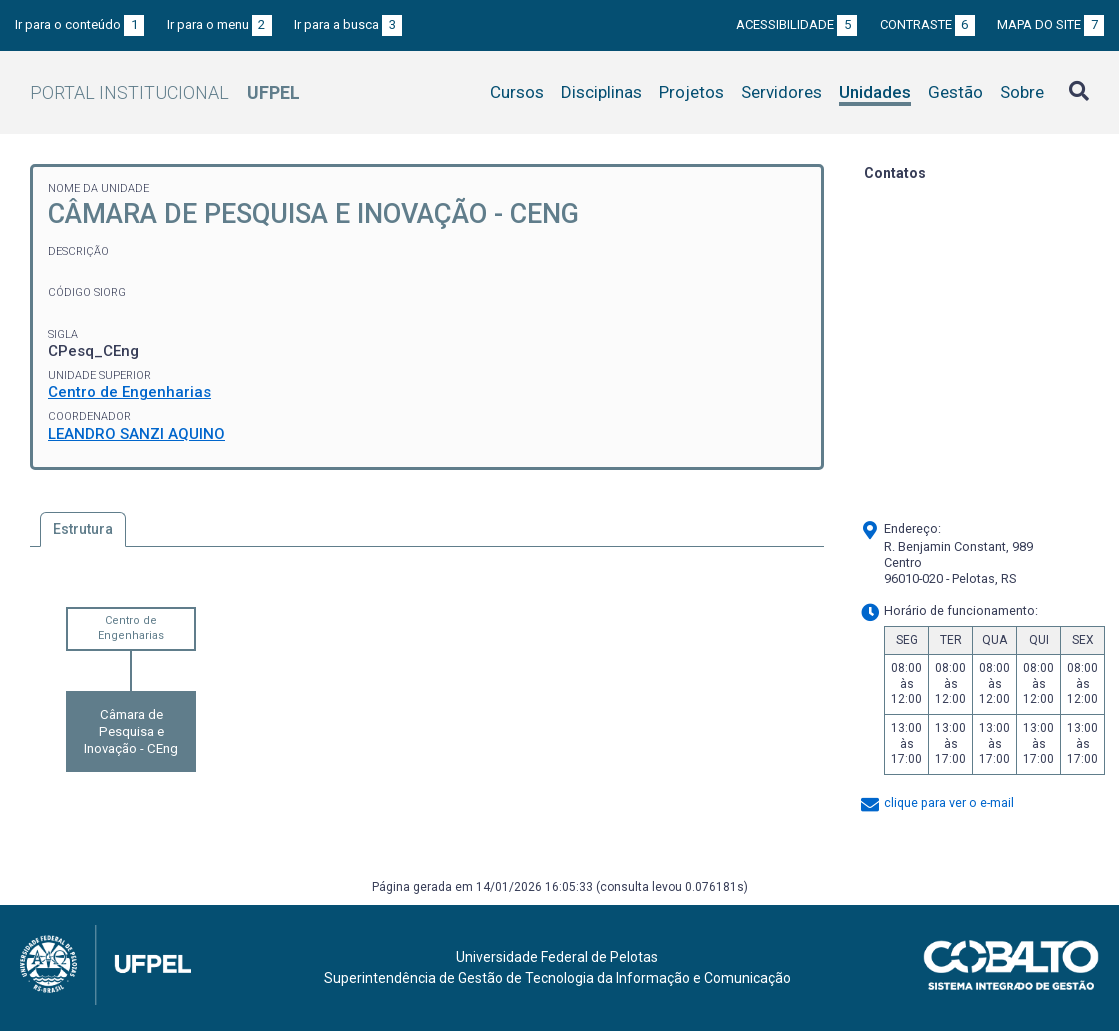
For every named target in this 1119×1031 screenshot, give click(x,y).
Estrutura (83, 529)
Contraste (927, 24)
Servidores (781, 92)
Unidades (875, 92)
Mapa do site (1050, 24)
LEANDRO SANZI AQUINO (136, 434)
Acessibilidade (796, 24)
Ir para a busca (348, 24)
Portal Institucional (165, 92)
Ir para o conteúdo (79, 24)
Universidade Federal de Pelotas (557, 957)
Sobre (1022, 92)
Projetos (691, 92)
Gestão (955, 92)
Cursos (517, 92)
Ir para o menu (219, 24)
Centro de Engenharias (129, 392)
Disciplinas (601, 92)
